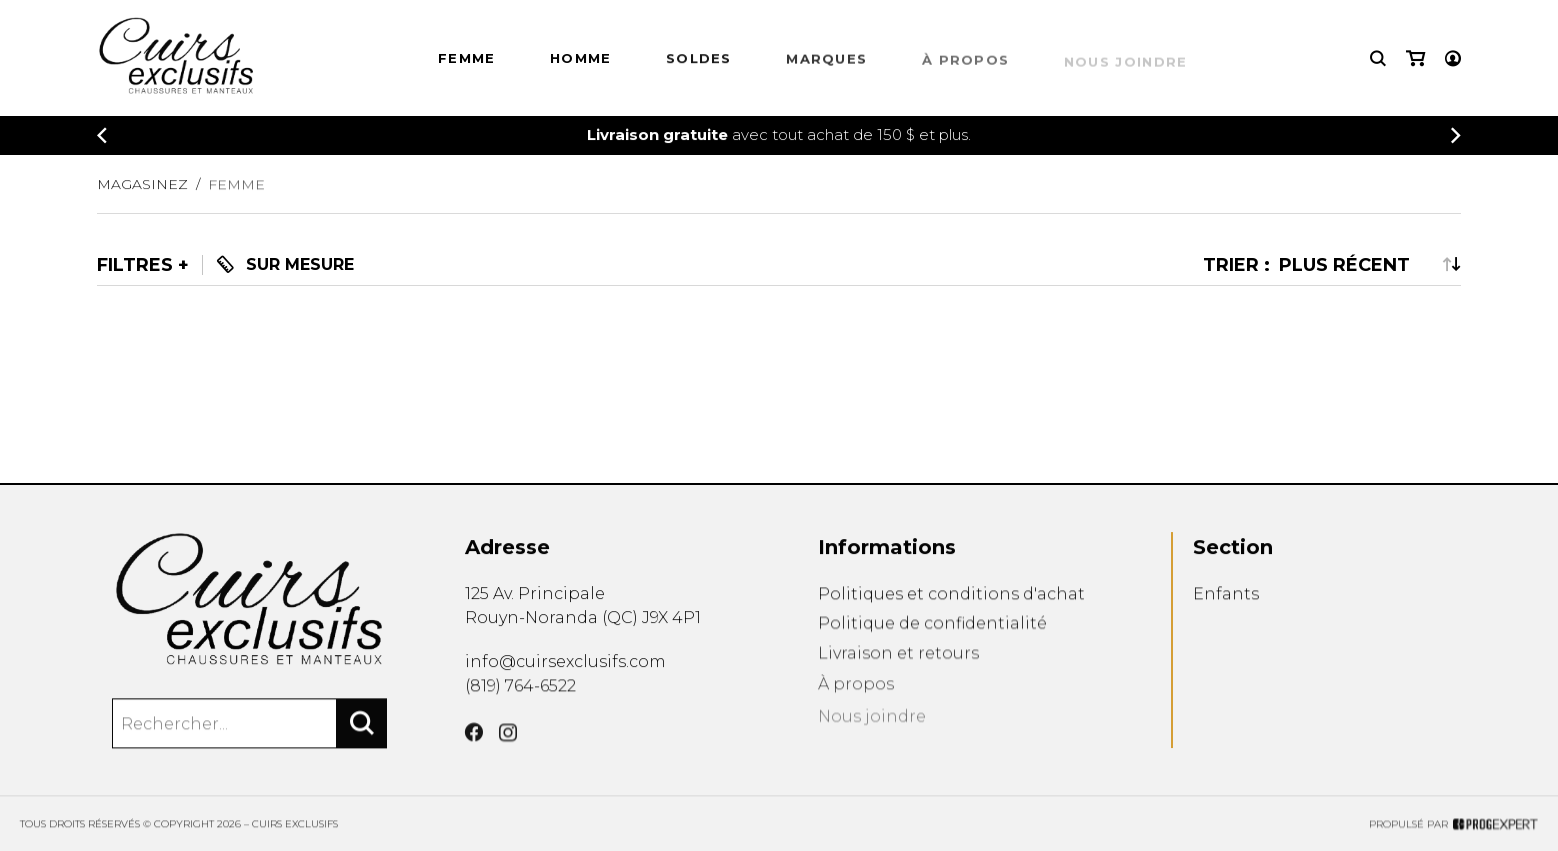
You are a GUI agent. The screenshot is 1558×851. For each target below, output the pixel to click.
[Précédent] (102, 137)
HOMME (581, 62)
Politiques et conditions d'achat (951, 613)
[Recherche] (1378, 59)
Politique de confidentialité (932, 646)
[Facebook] (474, 756)
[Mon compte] (1453, 59)
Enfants (1226, 613)
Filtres (135, 265)
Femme (467, 61)
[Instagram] (508, 760)
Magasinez (142, 194)
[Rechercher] (362, 738)
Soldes (699, 65)
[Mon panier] (1415, 59)
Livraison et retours (898, 680)
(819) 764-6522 (520, 700)
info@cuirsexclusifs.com (565, 672)
